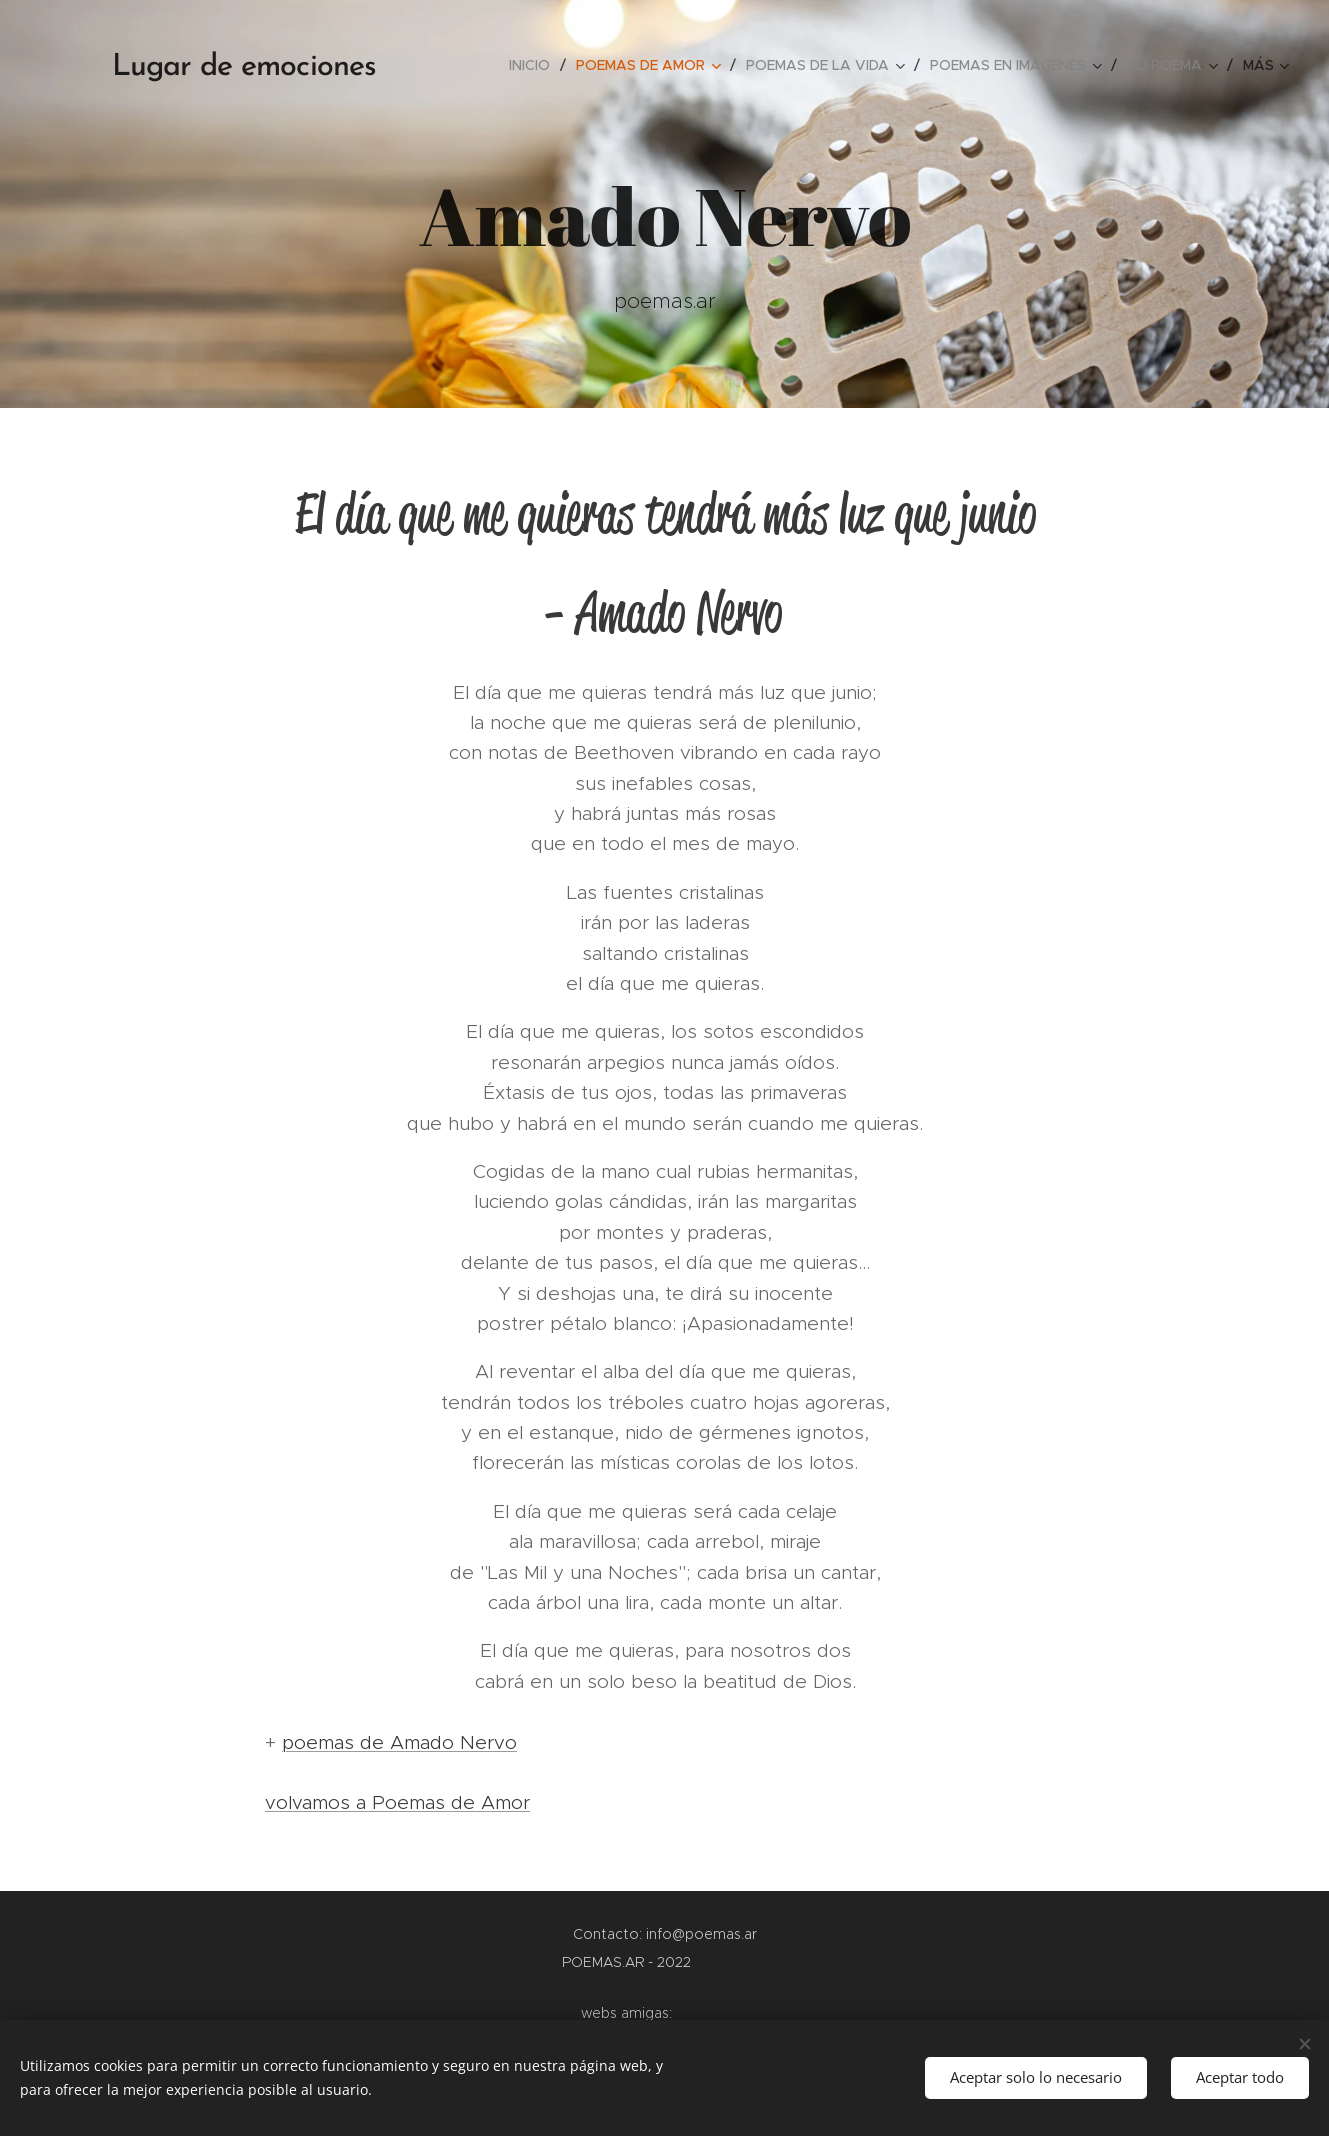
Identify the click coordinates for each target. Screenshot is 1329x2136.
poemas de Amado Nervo (399, 1742)
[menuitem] (535, 65)
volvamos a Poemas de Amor (397, 1802)
